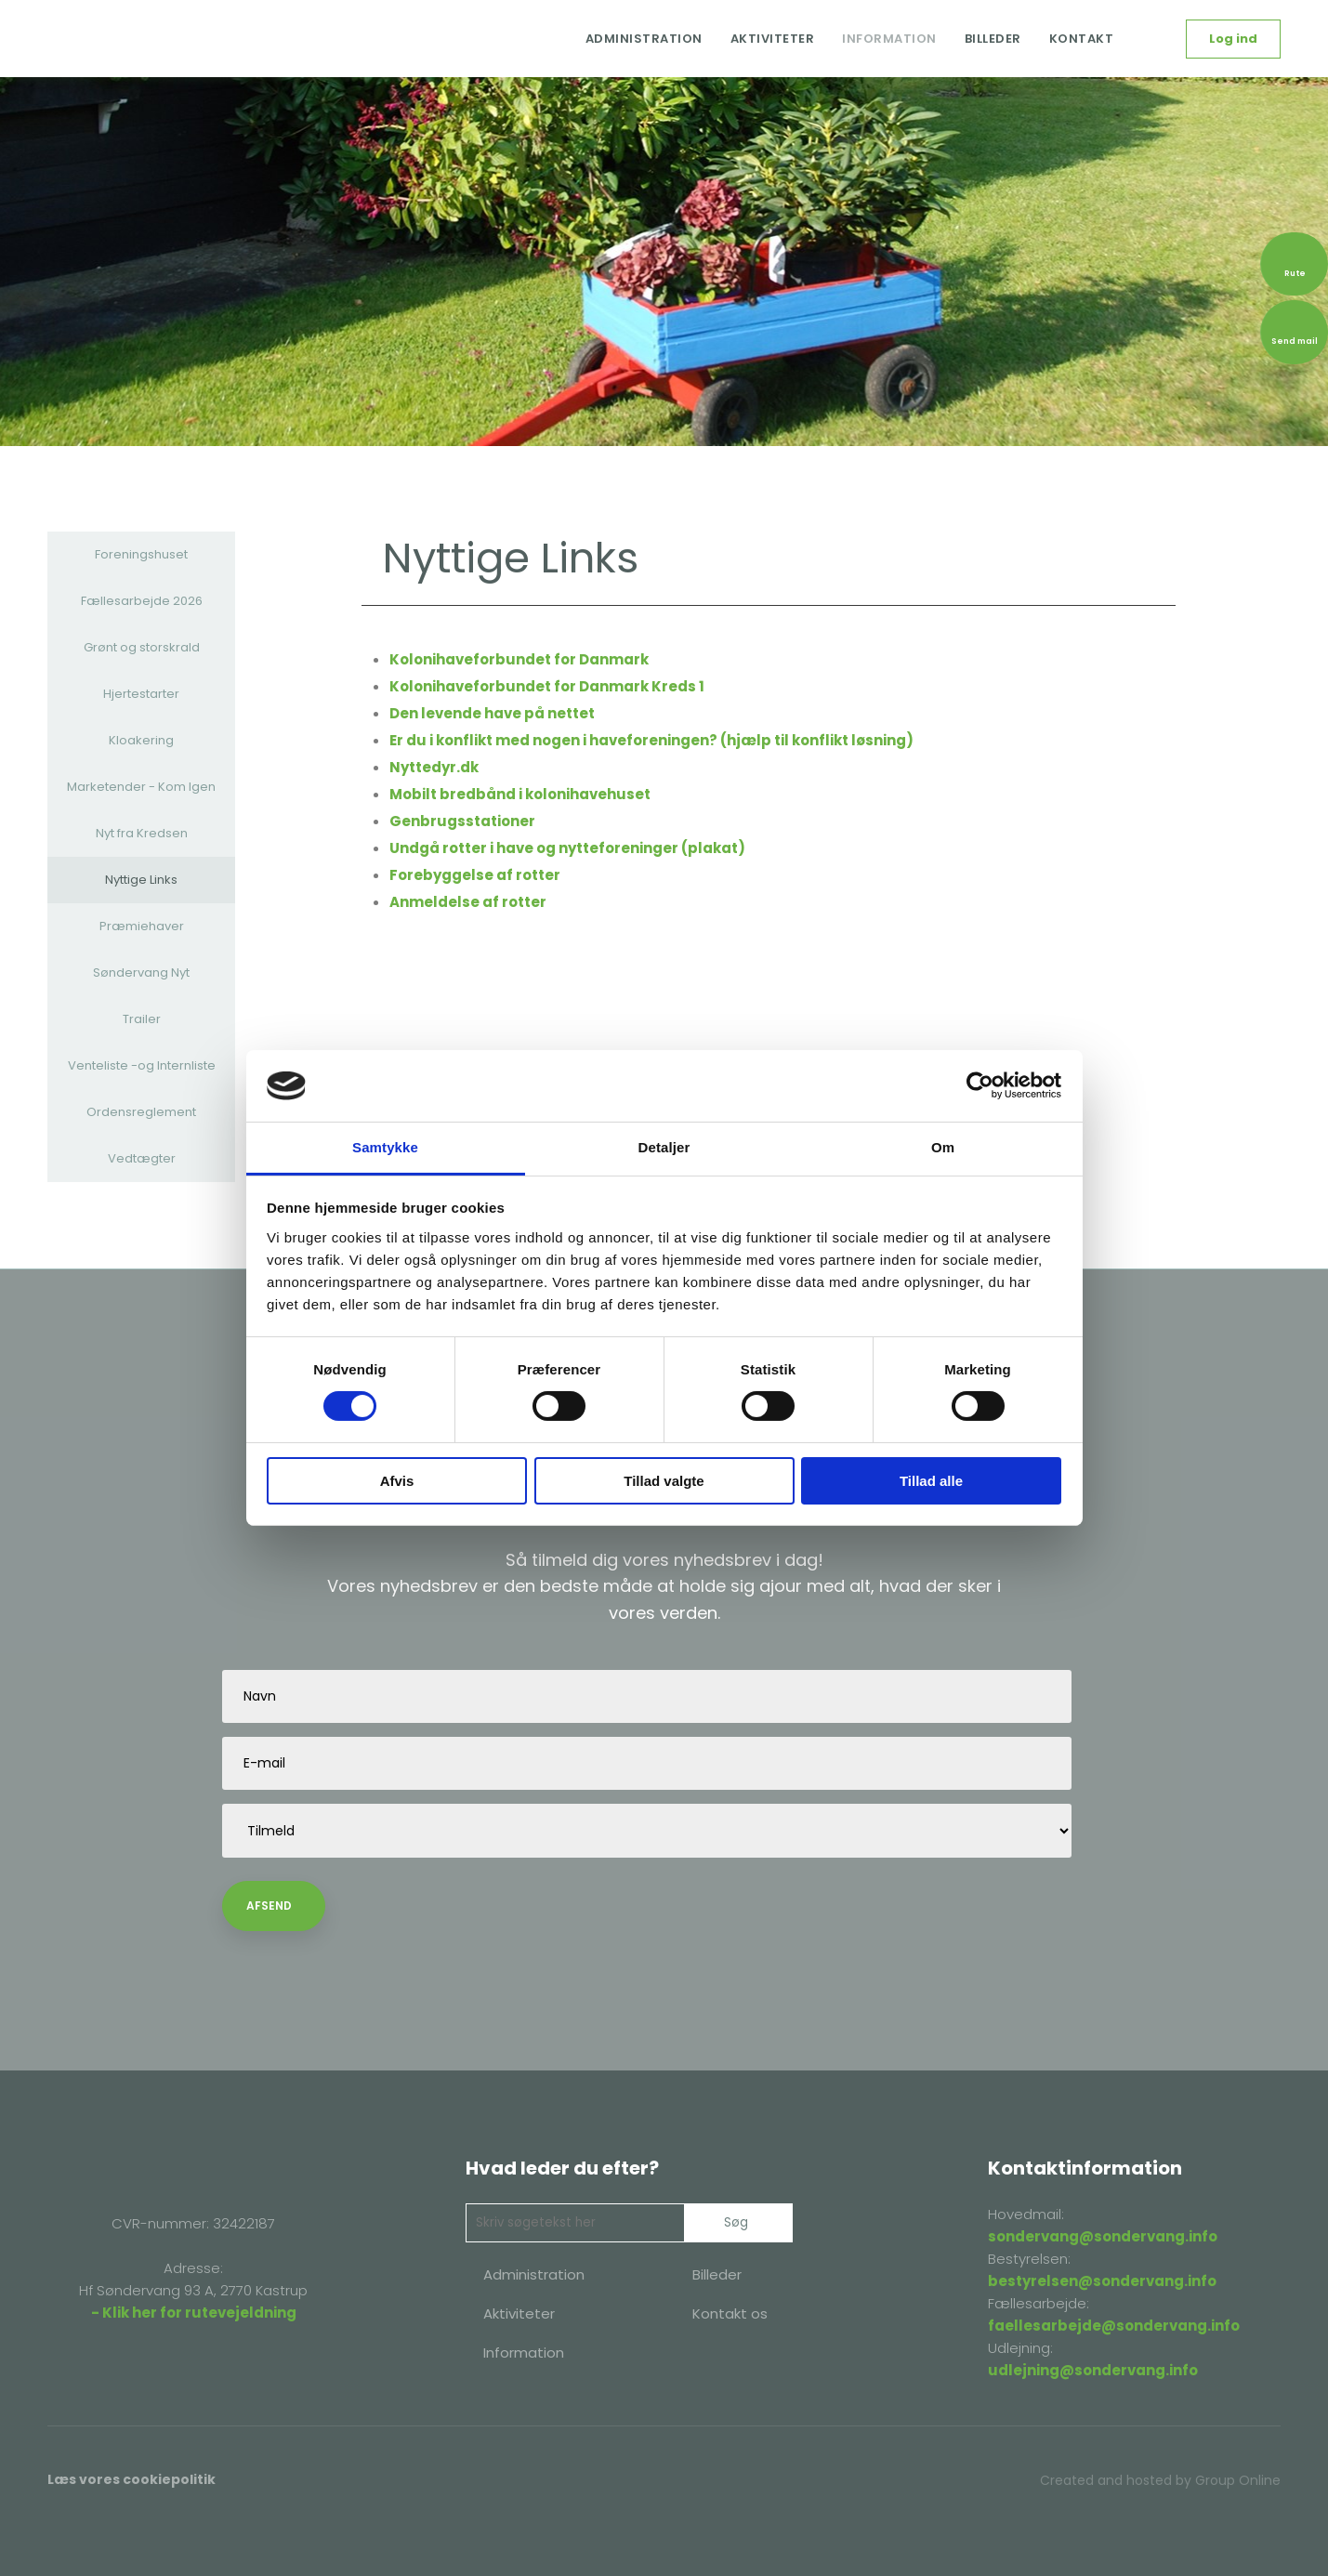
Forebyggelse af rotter (474, 875)
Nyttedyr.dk (434, 767)
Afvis (397, 1481)
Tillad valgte (663, 1481)
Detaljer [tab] (664, 1147)
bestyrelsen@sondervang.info (1102, 2281)
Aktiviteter (772, 38)
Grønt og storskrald (142, 647)
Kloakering (141, 740)
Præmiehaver (141, 926)
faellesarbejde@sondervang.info (1114, 2325)
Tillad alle (931, 1481)
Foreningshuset (141, 554)
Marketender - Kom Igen (141, 786)
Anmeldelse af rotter (467, 902)
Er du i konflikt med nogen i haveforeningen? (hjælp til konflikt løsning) (651, 740)
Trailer (142, 1019)
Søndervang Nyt (141, 972)
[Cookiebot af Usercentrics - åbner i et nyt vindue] (980, 1085)
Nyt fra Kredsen (142, 833)
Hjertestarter (141, 694)
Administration (644, 38)
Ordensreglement (141, 1112)
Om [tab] (942, 1147)
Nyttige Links (141, 879)
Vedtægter (142, 1158)
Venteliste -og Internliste (142, 1065)
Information (889, 38)
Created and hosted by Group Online (1160, 2480)
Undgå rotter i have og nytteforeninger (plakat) (567, 848)
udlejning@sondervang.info (1093, 2370)
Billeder (993, 38)
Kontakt (1081, 38)
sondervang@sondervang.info (1102, 2236)
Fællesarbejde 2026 (142, 601)
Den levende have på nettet (492, 713)
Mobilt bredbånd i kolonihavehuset (520, 794)
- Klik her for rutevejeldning (193, 2312)
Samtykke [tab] (385, 1147)
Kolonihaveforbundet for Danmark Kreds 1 (546, 686)
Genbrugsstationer (462, 821)
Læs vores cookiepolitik (131, 2479)
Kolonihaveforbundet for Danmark (519, 659)
